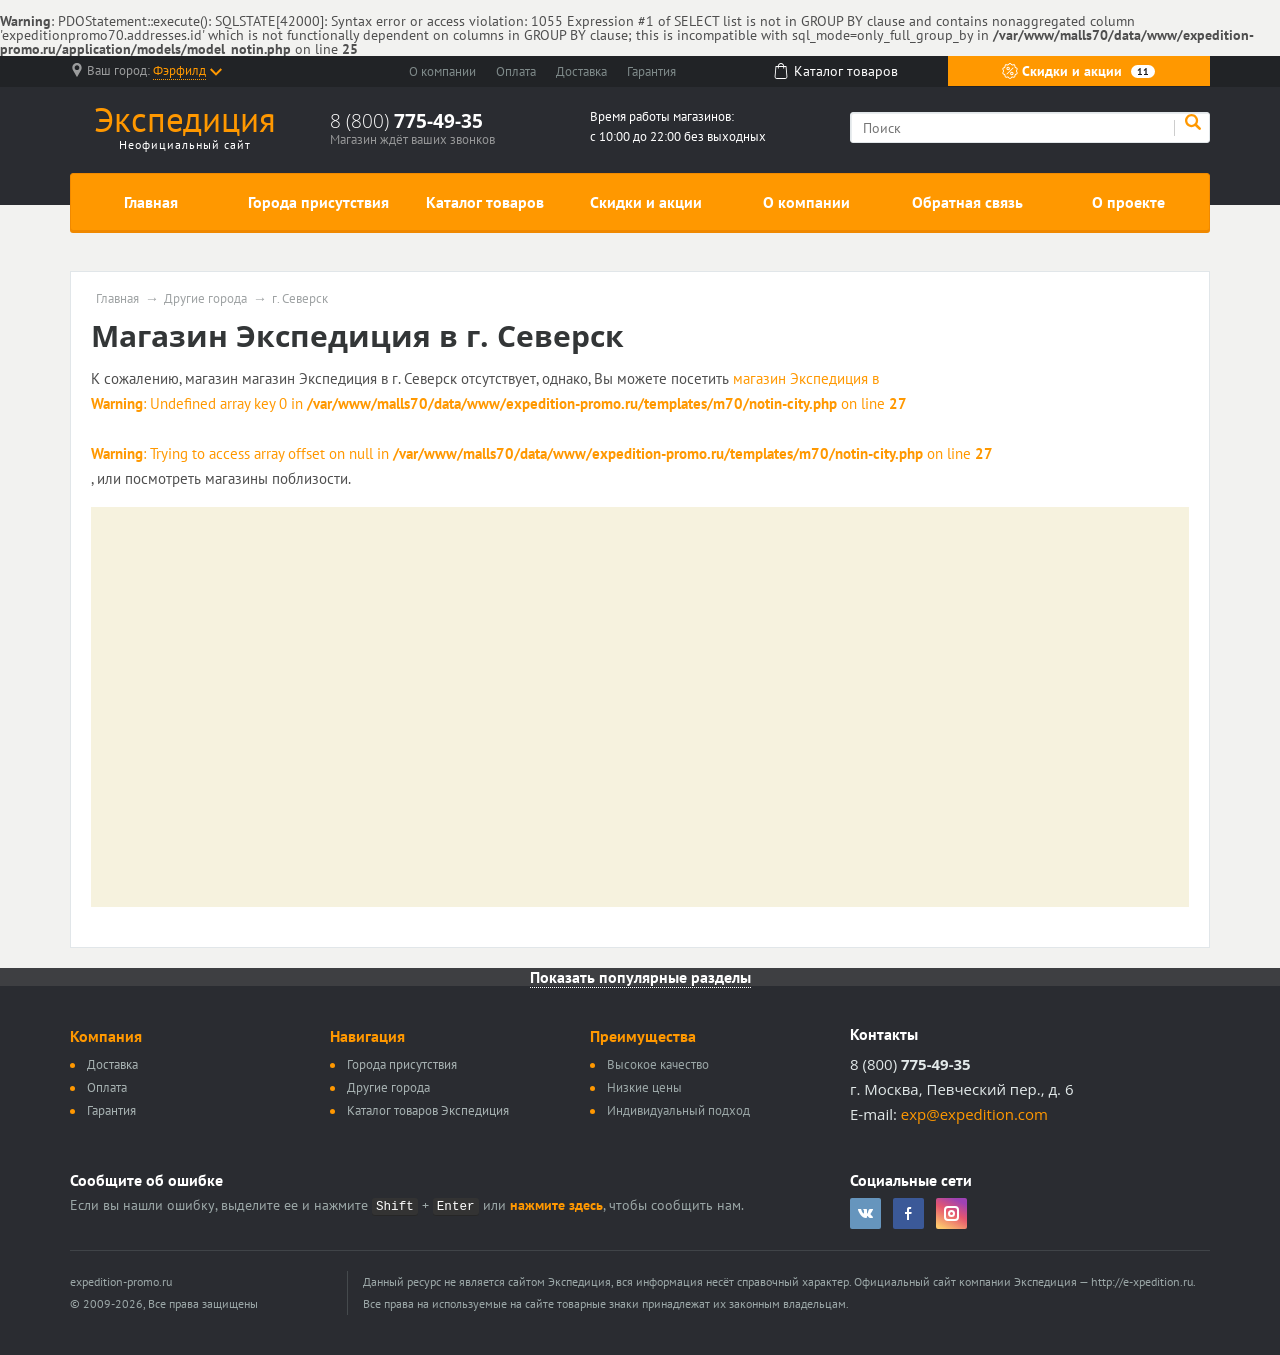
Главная (151, 202)
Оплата (516, 71)
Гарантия (651, 71)
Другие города (205, 299)
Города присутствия (318, 202)
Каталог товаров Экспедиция (428, 1110)
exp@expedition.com (974, 1114)
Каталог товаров (485, 202)
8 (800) (406, 121)
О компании (442, 71)
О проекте (1128, 202)
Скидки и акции (1078, 71)
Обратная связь (967, 202)
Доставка (581, 71)
